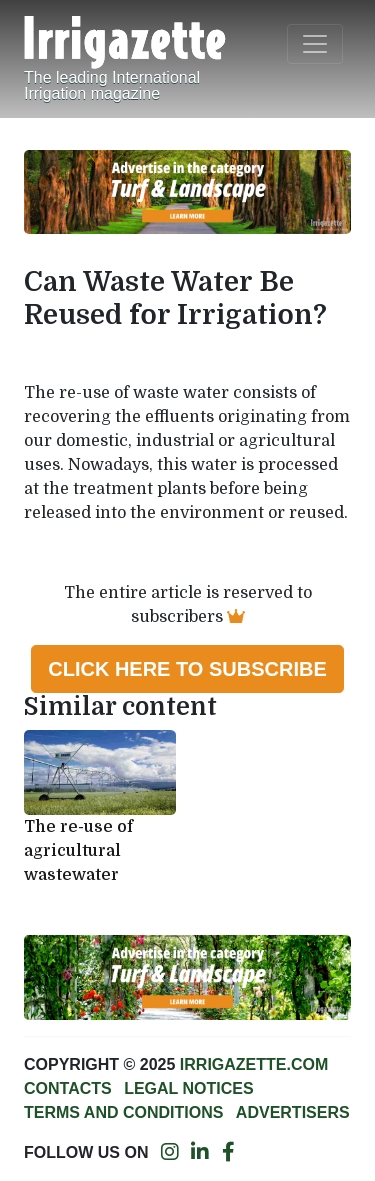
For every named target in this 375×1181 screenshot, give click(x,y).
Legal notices (189, 1088)
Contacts (68, 1088)
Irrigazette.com (254, 1064)
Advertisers (293, 1112)
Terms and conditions (123, 1112)
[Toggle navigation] (315, 44)
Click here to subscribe (187, 669)
